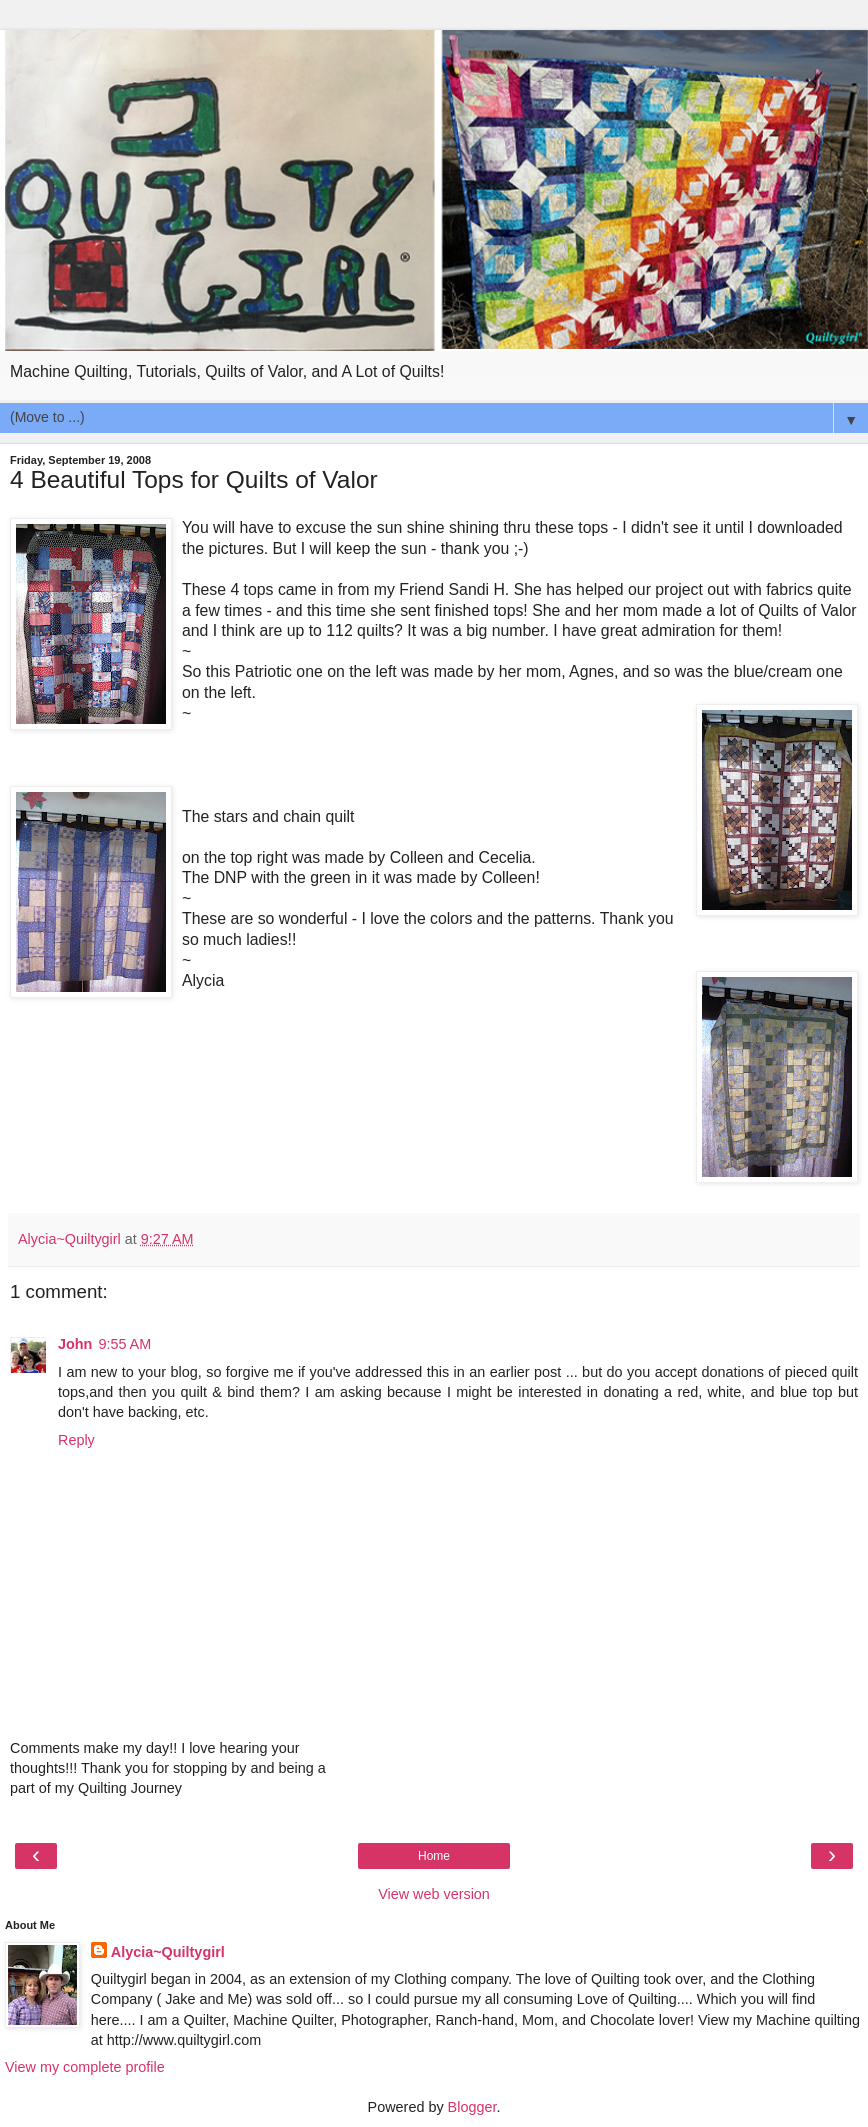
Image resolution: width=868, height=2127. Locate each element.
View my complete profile (85, 2067)
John (75, 1344)
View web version (434, 1894)
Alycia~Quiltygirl (168, 1952)
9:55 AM (124, 1344)
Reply (76, 1440)
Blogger (472, 2107)
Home (434, 1856)
